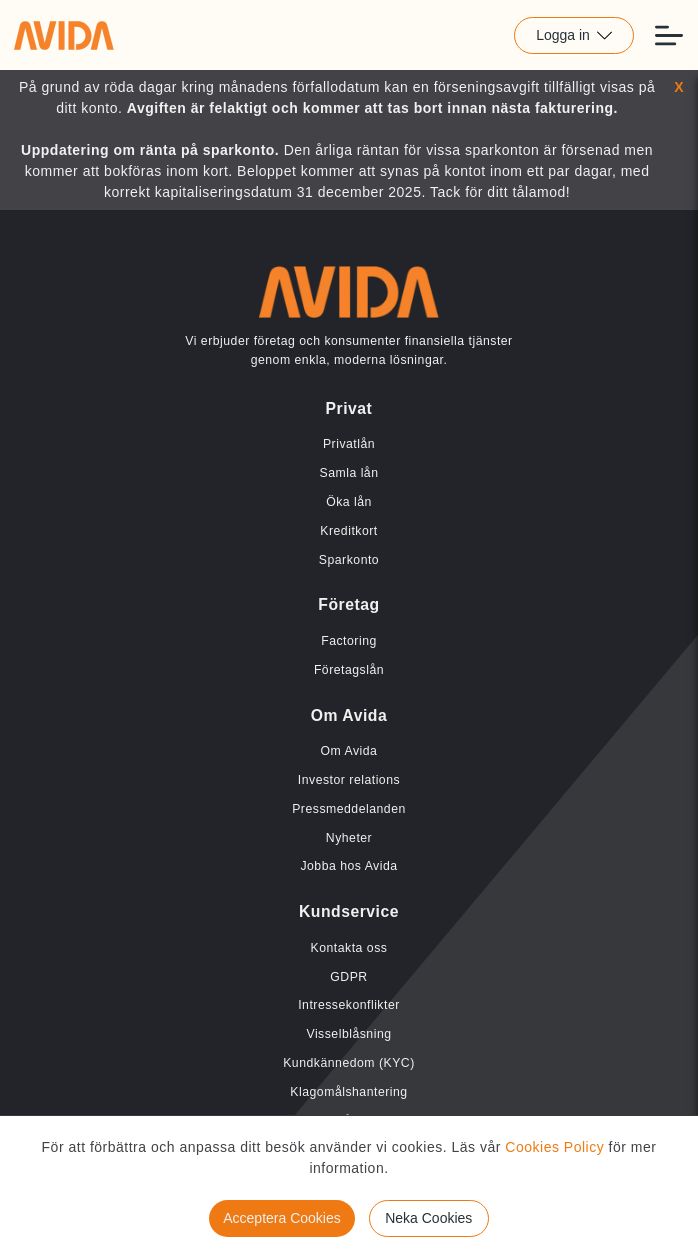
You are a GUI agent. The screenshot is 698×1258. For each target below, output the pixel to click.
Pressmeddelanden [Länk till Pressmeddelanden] (349, 809)
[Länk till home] (64, 35)
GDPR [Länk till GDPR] (348, 977)
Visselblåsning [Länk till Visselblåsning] (348, 1034)
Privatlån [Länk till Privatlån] (349, 444)
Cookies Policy (554, 1147)
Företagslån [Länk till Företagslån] (349, 670)
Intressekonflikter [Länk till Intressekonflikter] (349, 1005)
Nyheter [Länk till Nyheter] (349, 838)
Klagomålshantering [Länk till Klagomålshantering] (348, 1092)
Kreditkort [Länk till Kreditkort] (348, 531)
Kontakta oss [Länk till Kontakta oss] (349, 948)
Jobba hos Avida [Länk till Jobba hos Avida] (348, 866)
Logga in (574, 35)
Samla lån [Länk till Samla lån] (349, 473)
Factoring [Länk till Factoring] (349, 641)
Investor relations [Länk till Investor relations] (349, 780)
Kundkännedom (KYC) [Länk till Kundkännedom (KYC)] (349, 1063)
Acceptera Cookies (282, 1218)
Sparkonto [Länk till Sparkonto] (349, 560)
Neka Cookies (428, 1218)
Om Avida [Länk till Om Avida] (349, 751)
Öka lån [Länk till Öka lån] (349, 502)
